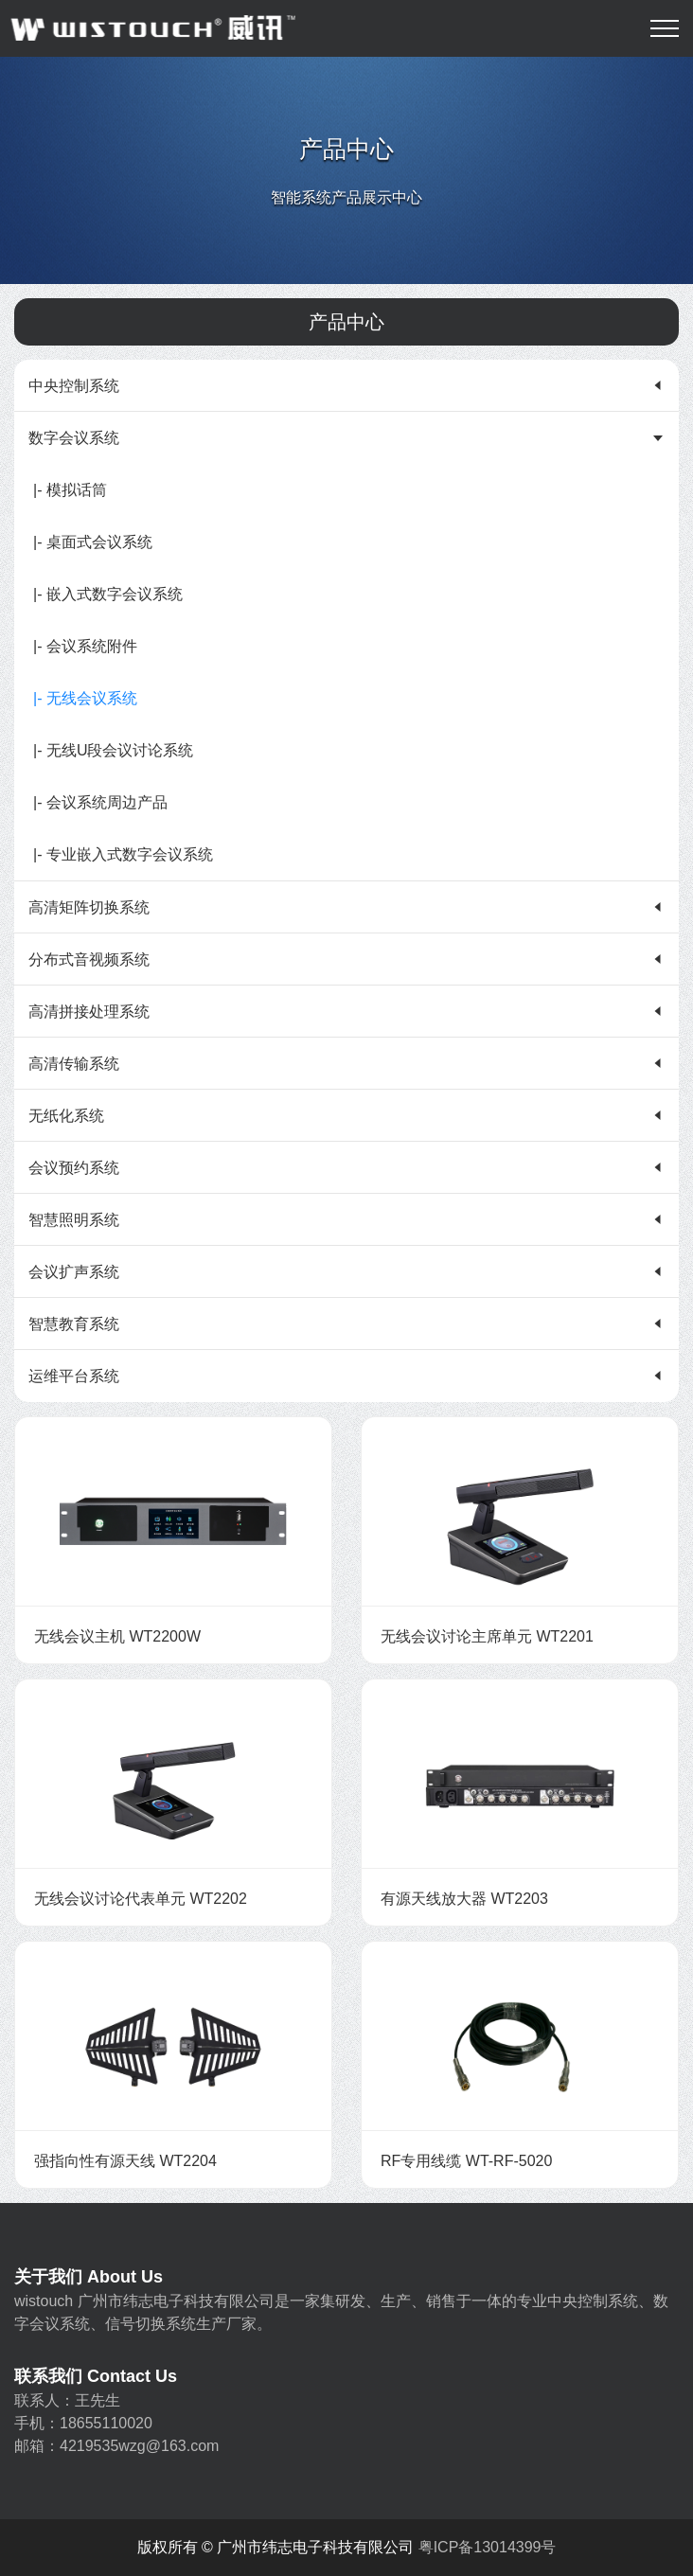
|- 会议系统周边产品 (100, 802)
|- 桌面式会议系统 (92, 542)
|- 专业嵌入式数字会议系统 (123, 854)
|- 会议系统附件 (85, 646)
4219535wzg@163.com (139, 2446)
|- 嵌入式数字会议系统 (108, 594)
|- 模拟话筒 (70, 490)
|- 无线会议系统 (85, 698)
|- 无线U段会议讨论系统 (113, 750)
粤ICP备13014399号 (487, 2547)
